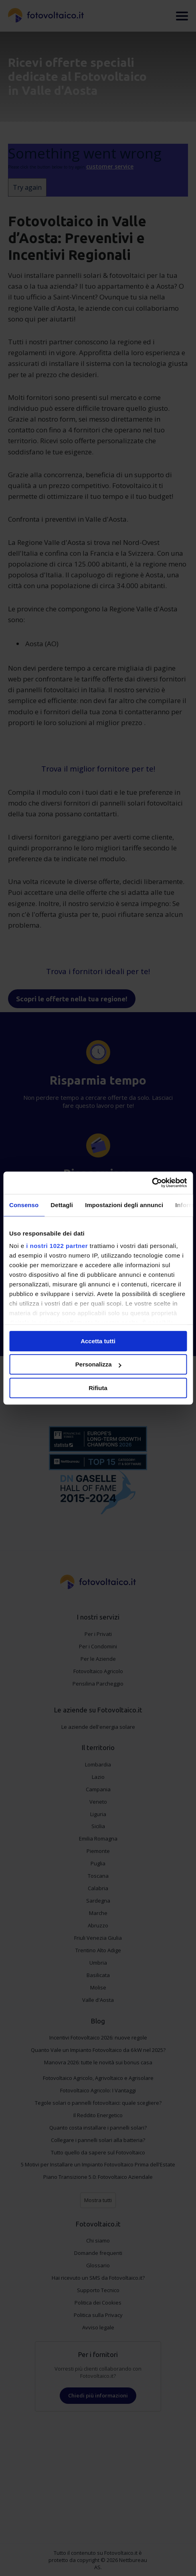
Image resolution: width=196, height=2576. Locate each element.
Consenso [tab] (23, 1205)
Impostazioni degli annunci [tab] (124, 1205)
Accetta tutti (98, 1341)
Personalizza (98, 1364)
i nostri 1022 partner (57, 1245)
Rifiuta (98, 1387)
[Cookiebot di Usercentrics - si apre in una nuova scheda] (152, 1182)
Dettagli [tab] (62, 1205)
